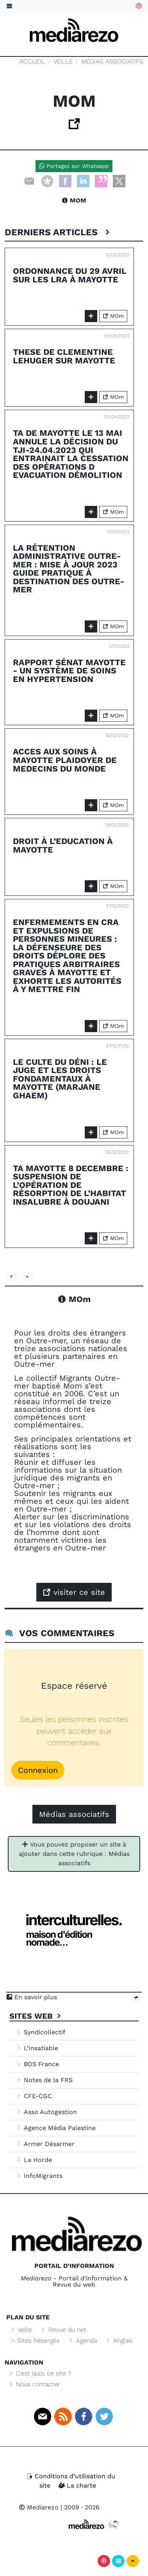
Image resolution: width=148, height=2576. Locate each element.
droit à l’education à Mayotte (63, 845)
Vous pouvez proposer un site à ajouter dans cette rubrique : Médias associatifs (74, 1854)
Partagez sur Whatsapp (74, 166)
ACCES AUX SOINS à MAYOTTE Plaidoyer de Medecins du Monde (65, 760)
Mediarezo (39, 2507)
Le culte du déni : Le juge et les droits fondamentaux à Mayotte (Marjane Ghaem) (60, 1078)
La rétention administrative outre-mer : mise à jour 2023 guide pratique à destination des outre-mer (68, 569)
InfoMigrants (39, 2176)
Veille (63, 61)
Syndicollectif (40, 2032)
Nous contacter (34, 2384)
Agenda (82, 2340)
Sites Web (36, 2016)
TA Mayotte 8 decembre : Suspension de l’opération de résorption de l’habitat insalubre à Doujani (70, 1185)
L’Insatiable (37, 2048)
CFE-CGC (34, 2096)
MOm (74, 200)
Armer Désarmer (45, 2144)
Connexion (38, 1770)
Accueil (32, 61)
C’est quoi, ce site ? (39, 2373)
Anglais (119, 2340)
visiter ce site (74, 1592)
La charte (77, 2485)
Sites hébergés (34, 2340)
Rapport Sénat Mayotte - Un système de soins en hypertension (69, 670)
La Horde (34, 2160)
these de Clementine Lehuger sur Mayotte (64, 356)
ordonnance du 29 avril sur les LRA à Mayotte (70, 275)
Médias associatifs (112, 61)
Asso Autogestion (46, 2112)
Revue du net (63, 2329)
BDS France (37, 2064)
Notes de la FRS (44, 2080)
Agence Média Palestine (56, 2128)
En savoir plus (31, 1997)
